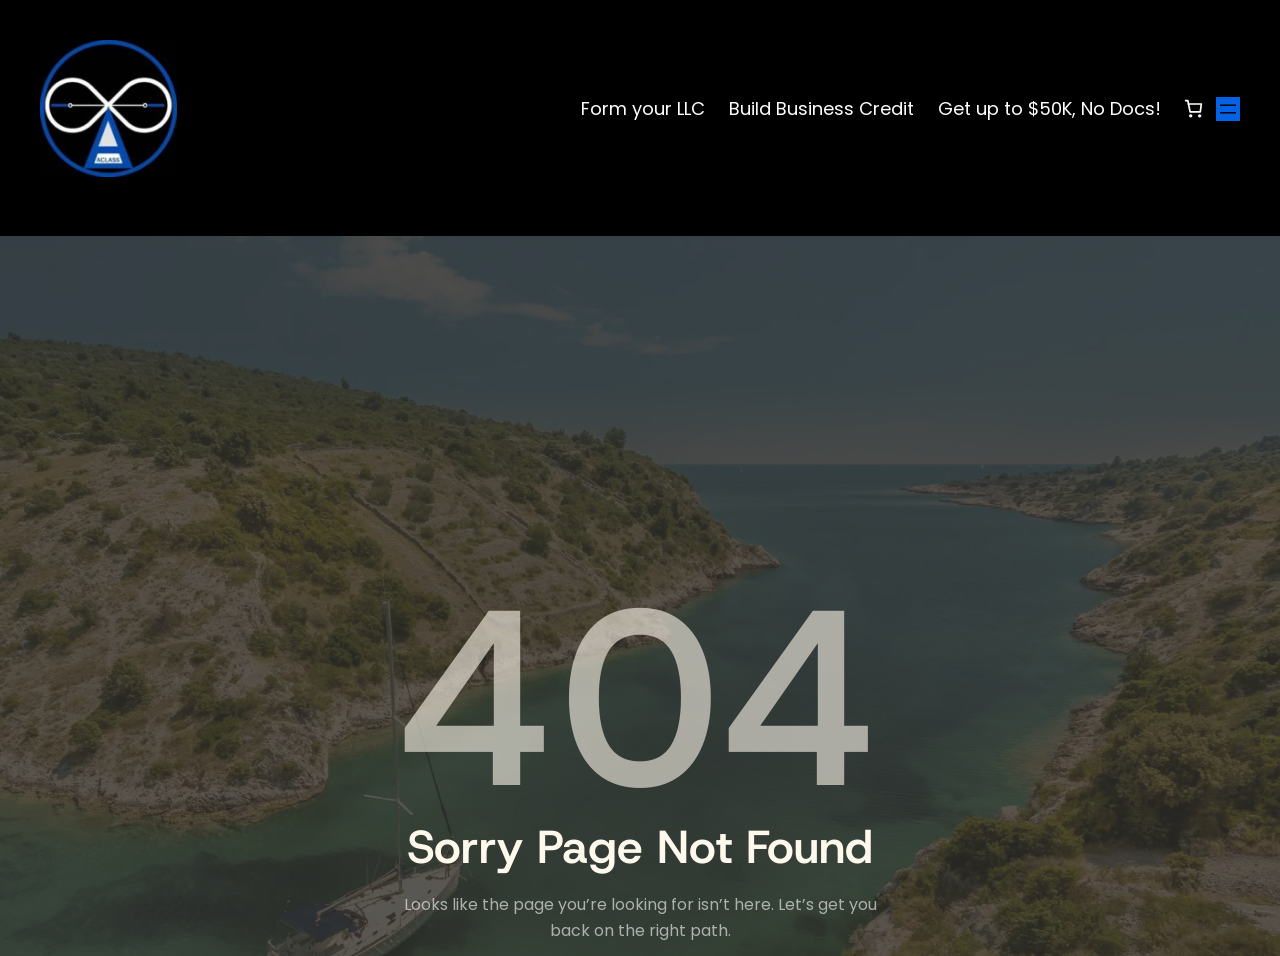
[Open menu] (1228, 109)
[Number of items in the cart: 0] (1193, 108)
